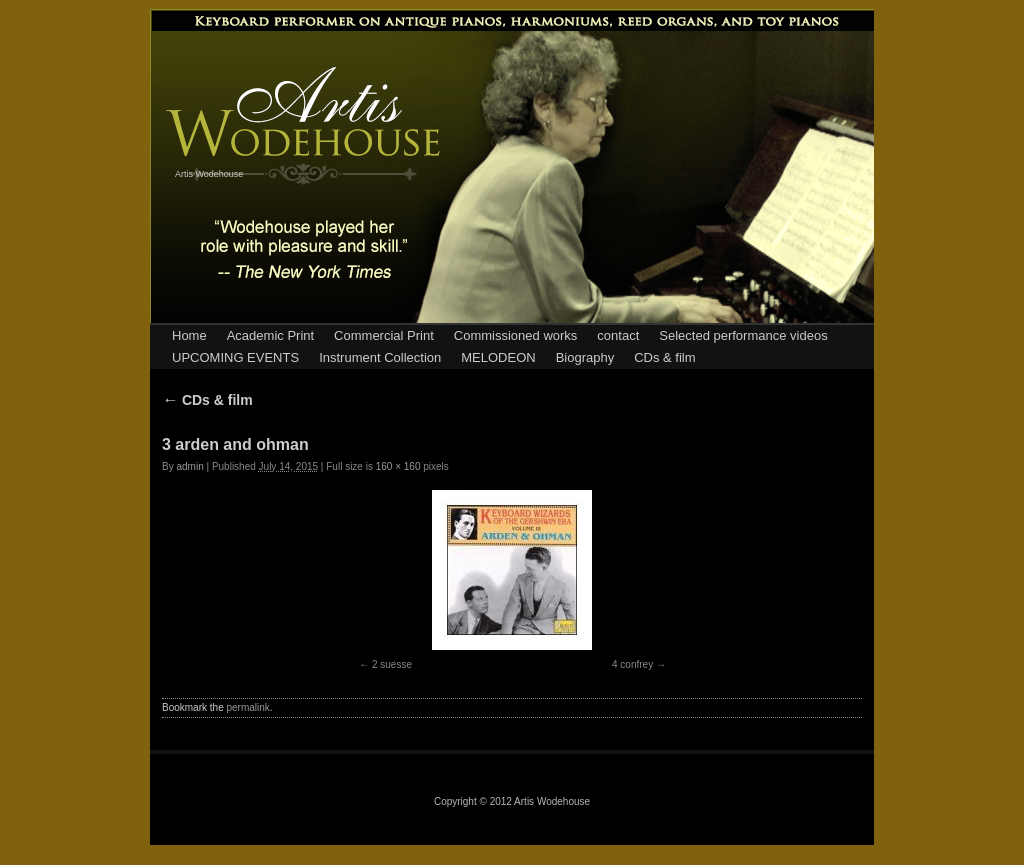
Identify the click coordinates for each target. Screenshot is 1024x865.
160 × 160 (398, 466)
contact (618, 335)
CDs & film (664, 357)
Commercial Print (384, 335)
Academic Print (270, 335)
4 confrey (632, 664)
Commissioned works (516, 335)
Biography (585, 357)
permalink (247, 707)
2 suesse (392, 664)
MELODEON (498, 357)
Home (189, 335)
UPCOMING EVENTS (235, 357)
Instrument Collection (380, 357)
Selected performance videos (743, 335)
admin (189, 466)
